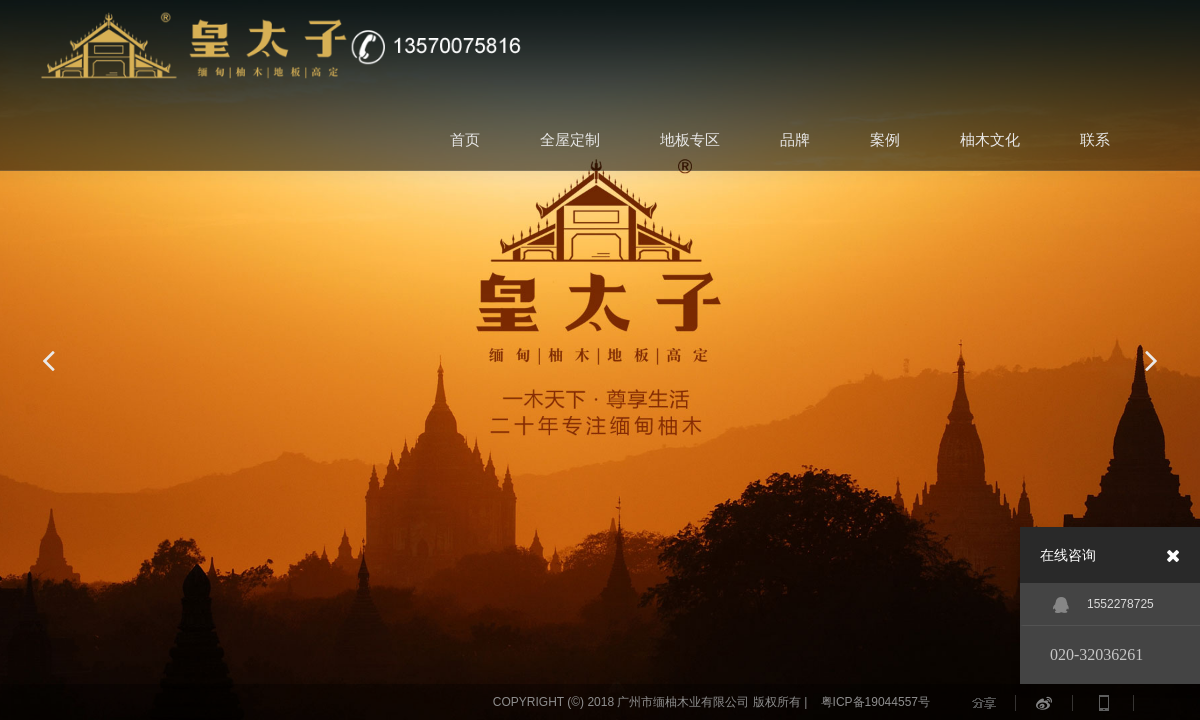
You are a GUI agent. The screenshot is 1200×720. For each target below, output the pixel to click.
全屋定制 (570, 139)
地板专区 (690, 139)
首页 (465, 139)
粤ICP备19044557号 (875, 702)
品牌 (795, 139)
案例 (885, 139)
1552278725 (1103, 605)
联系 (1095, 139)
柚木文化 (990, 139)
